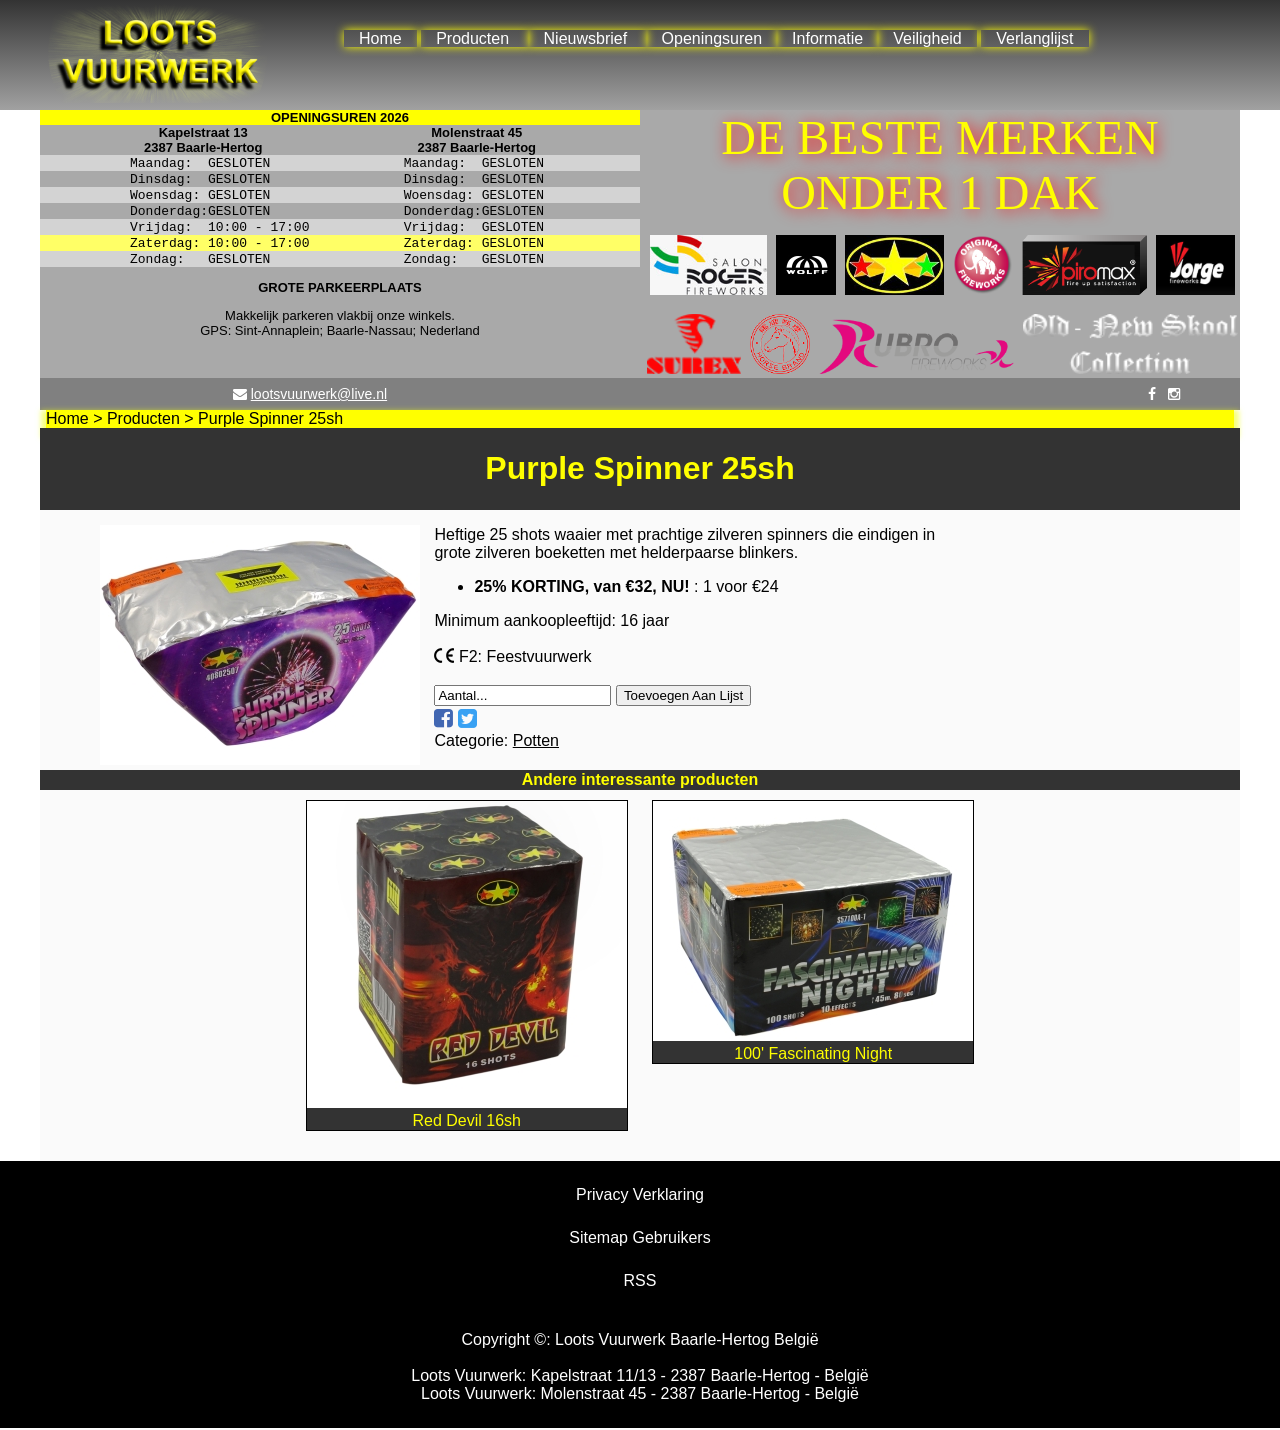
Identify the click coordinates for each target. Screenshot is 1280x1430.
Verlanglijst (1034, 38)
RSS (640, 1282)
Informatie (827, 38)
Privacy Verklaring (640, 1196)
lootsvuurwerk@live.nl (319, 396)
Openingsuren (712, 38)
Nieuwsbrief (586, 38)
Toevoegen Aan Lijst (683, 697)
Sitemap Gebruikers (639, 1239)
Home (380, 38)
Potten (536, 742)
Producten (472, 38)
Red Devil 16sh (467, 1113)
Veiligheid (927, 38)
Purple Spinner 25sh (270, 420)
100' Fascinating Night (813, 1046)
